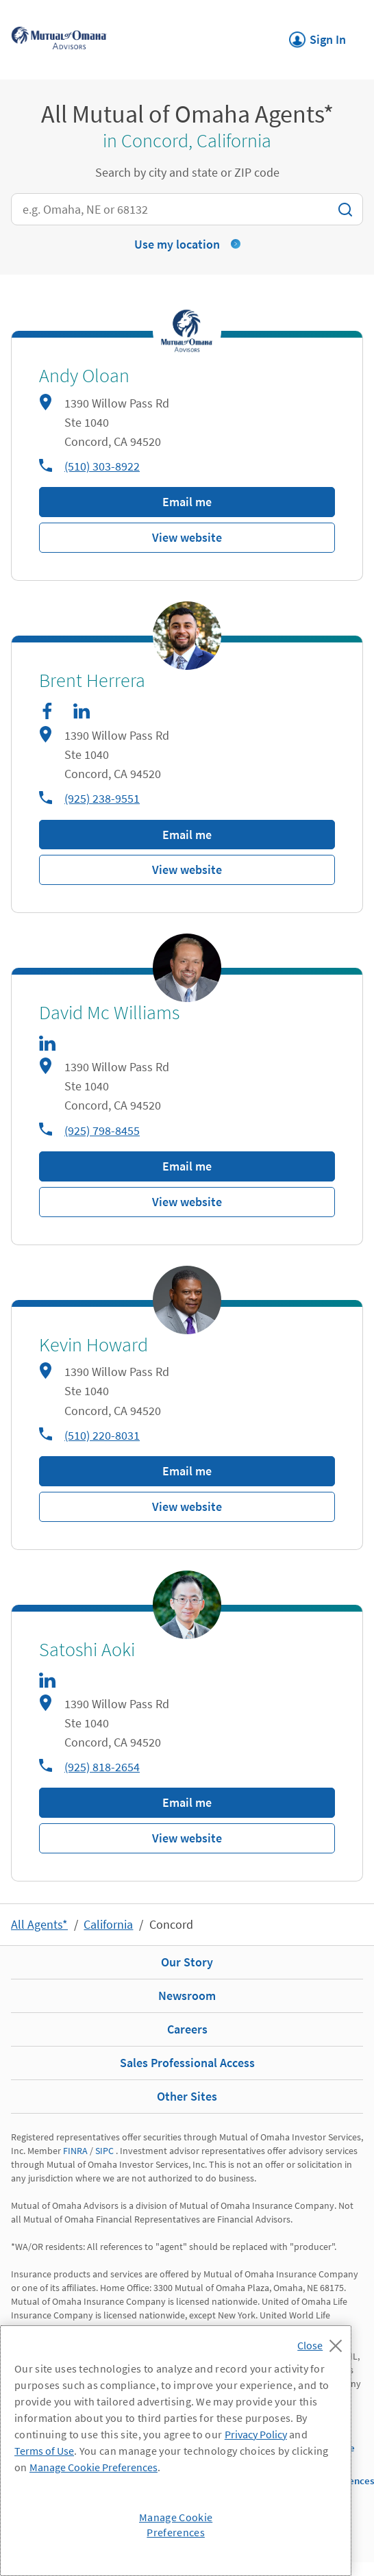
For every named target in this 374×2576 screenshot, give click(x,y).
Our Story (187, 1962)
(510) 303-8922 (102, 466)
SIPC (104, 2150)
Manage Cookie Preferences (93, 2467)
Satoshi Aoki (87, 1650)
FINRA (75, 2150)
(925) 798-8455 (102, 1130)
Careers (187, 2029)
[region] (175, 2450)
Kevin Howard (93, 1345)
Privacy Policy (256, 2434)
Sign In (317, 35)
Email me (187, 502)
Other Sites (187, 2096)
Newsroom (187, 1995)
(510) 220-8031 (102, 1435)
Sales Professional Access (187, 2063)
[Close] (323, 2341)
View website (187, 537)
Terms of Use (44, 2451)
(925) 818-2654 (102, 1767)
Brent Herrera (92, 681)
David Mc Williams (109, 1013)
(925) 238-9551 (102, 798)
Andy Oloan (84, 376)
